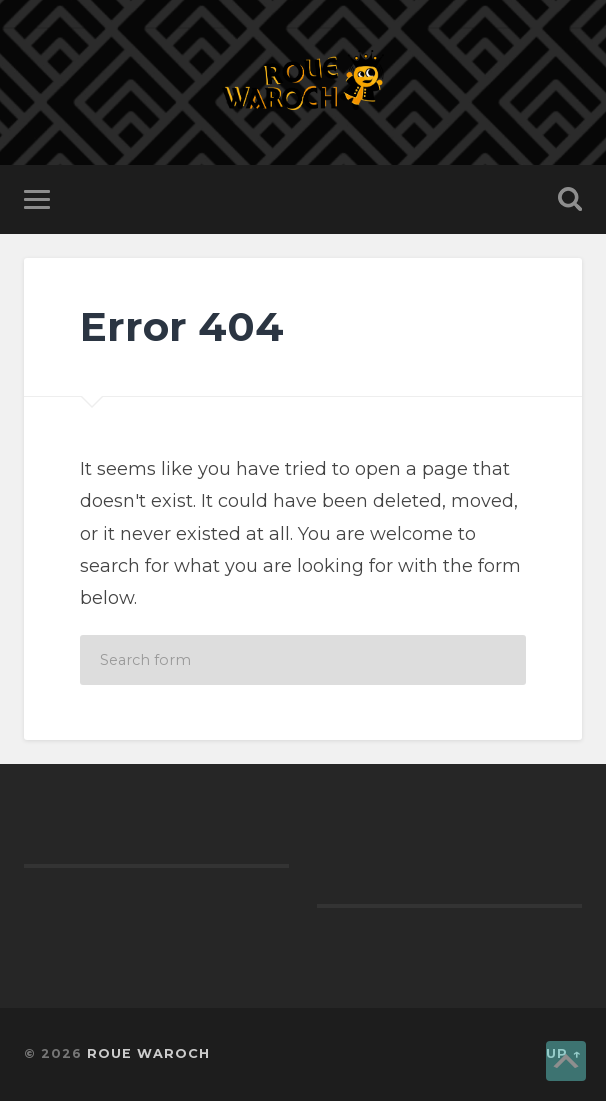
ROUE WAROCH (148, 1053)
